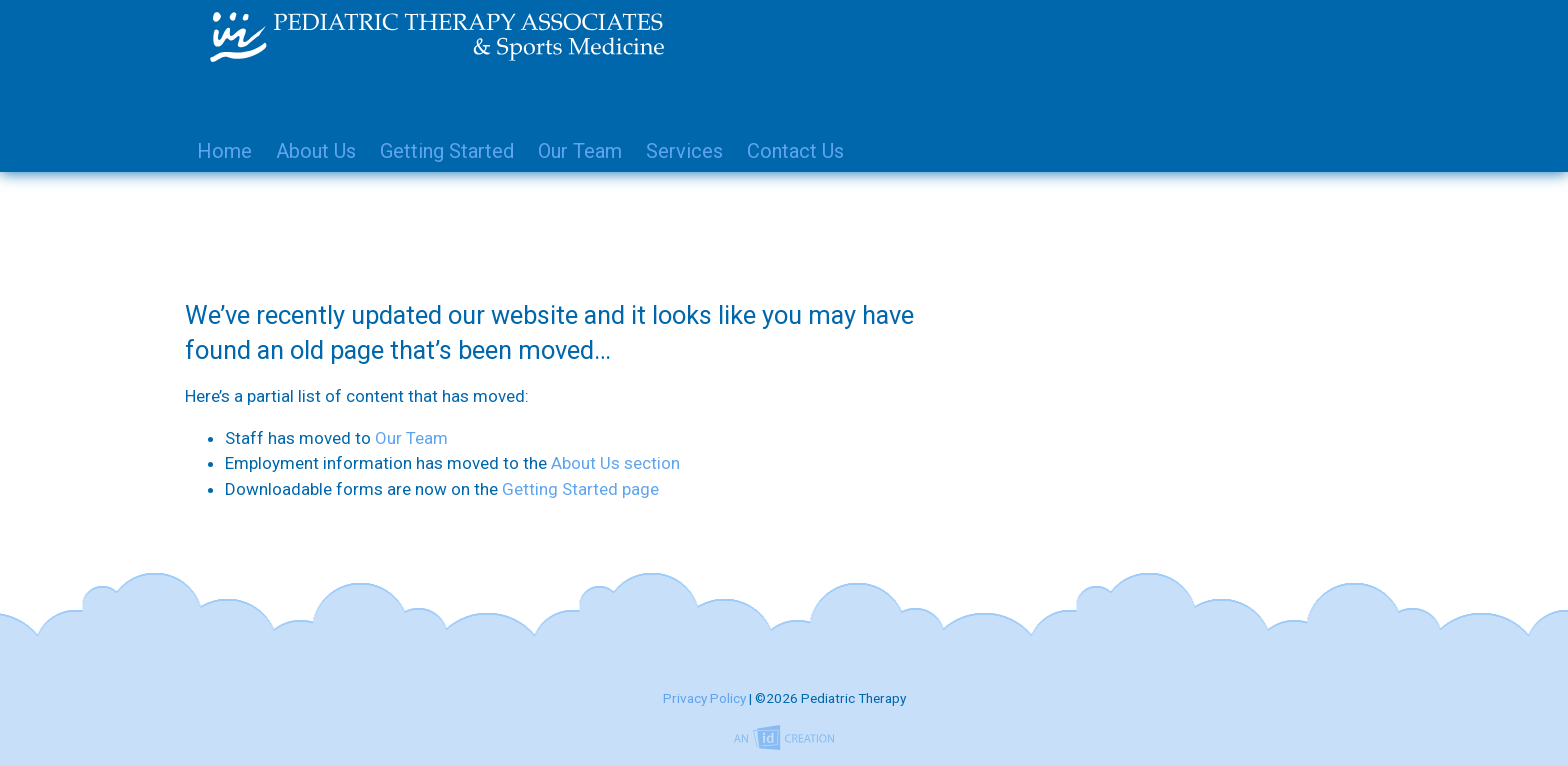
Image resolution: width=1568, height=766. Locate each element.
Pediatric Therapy (759, 37)
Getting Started (447, 151)
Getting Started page (580, 489)
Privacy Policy (704, 698)
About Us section (615, 463)
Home (224, 151)
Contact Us (795, 151)
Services (684, 151)
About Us (316, 151)
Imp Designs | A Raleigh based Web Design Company (784, 739)
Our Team (580, 151)
